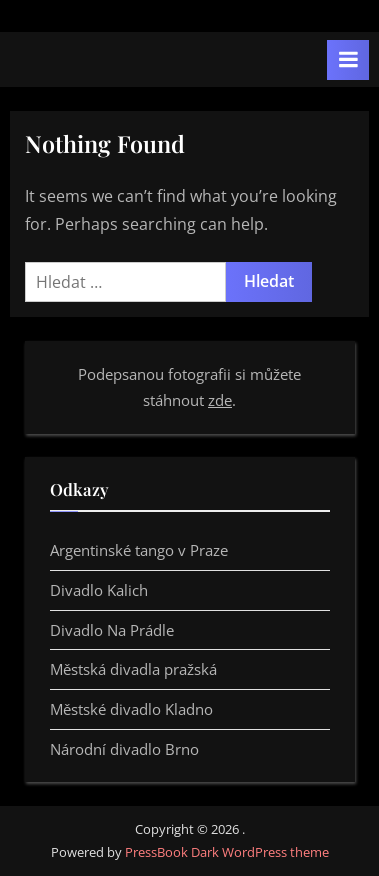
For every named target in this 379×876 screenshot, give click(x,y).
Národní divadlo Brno (124, 749)
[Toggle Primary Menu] (348, 60)
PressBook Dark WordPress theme (227, 852)
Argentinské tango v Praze (139, 550)
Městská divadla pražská (133, 669)
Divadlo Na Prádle (112, 630)
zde (220, 400)
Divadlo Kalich (99, 590)
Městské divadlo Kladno (131, 709)
